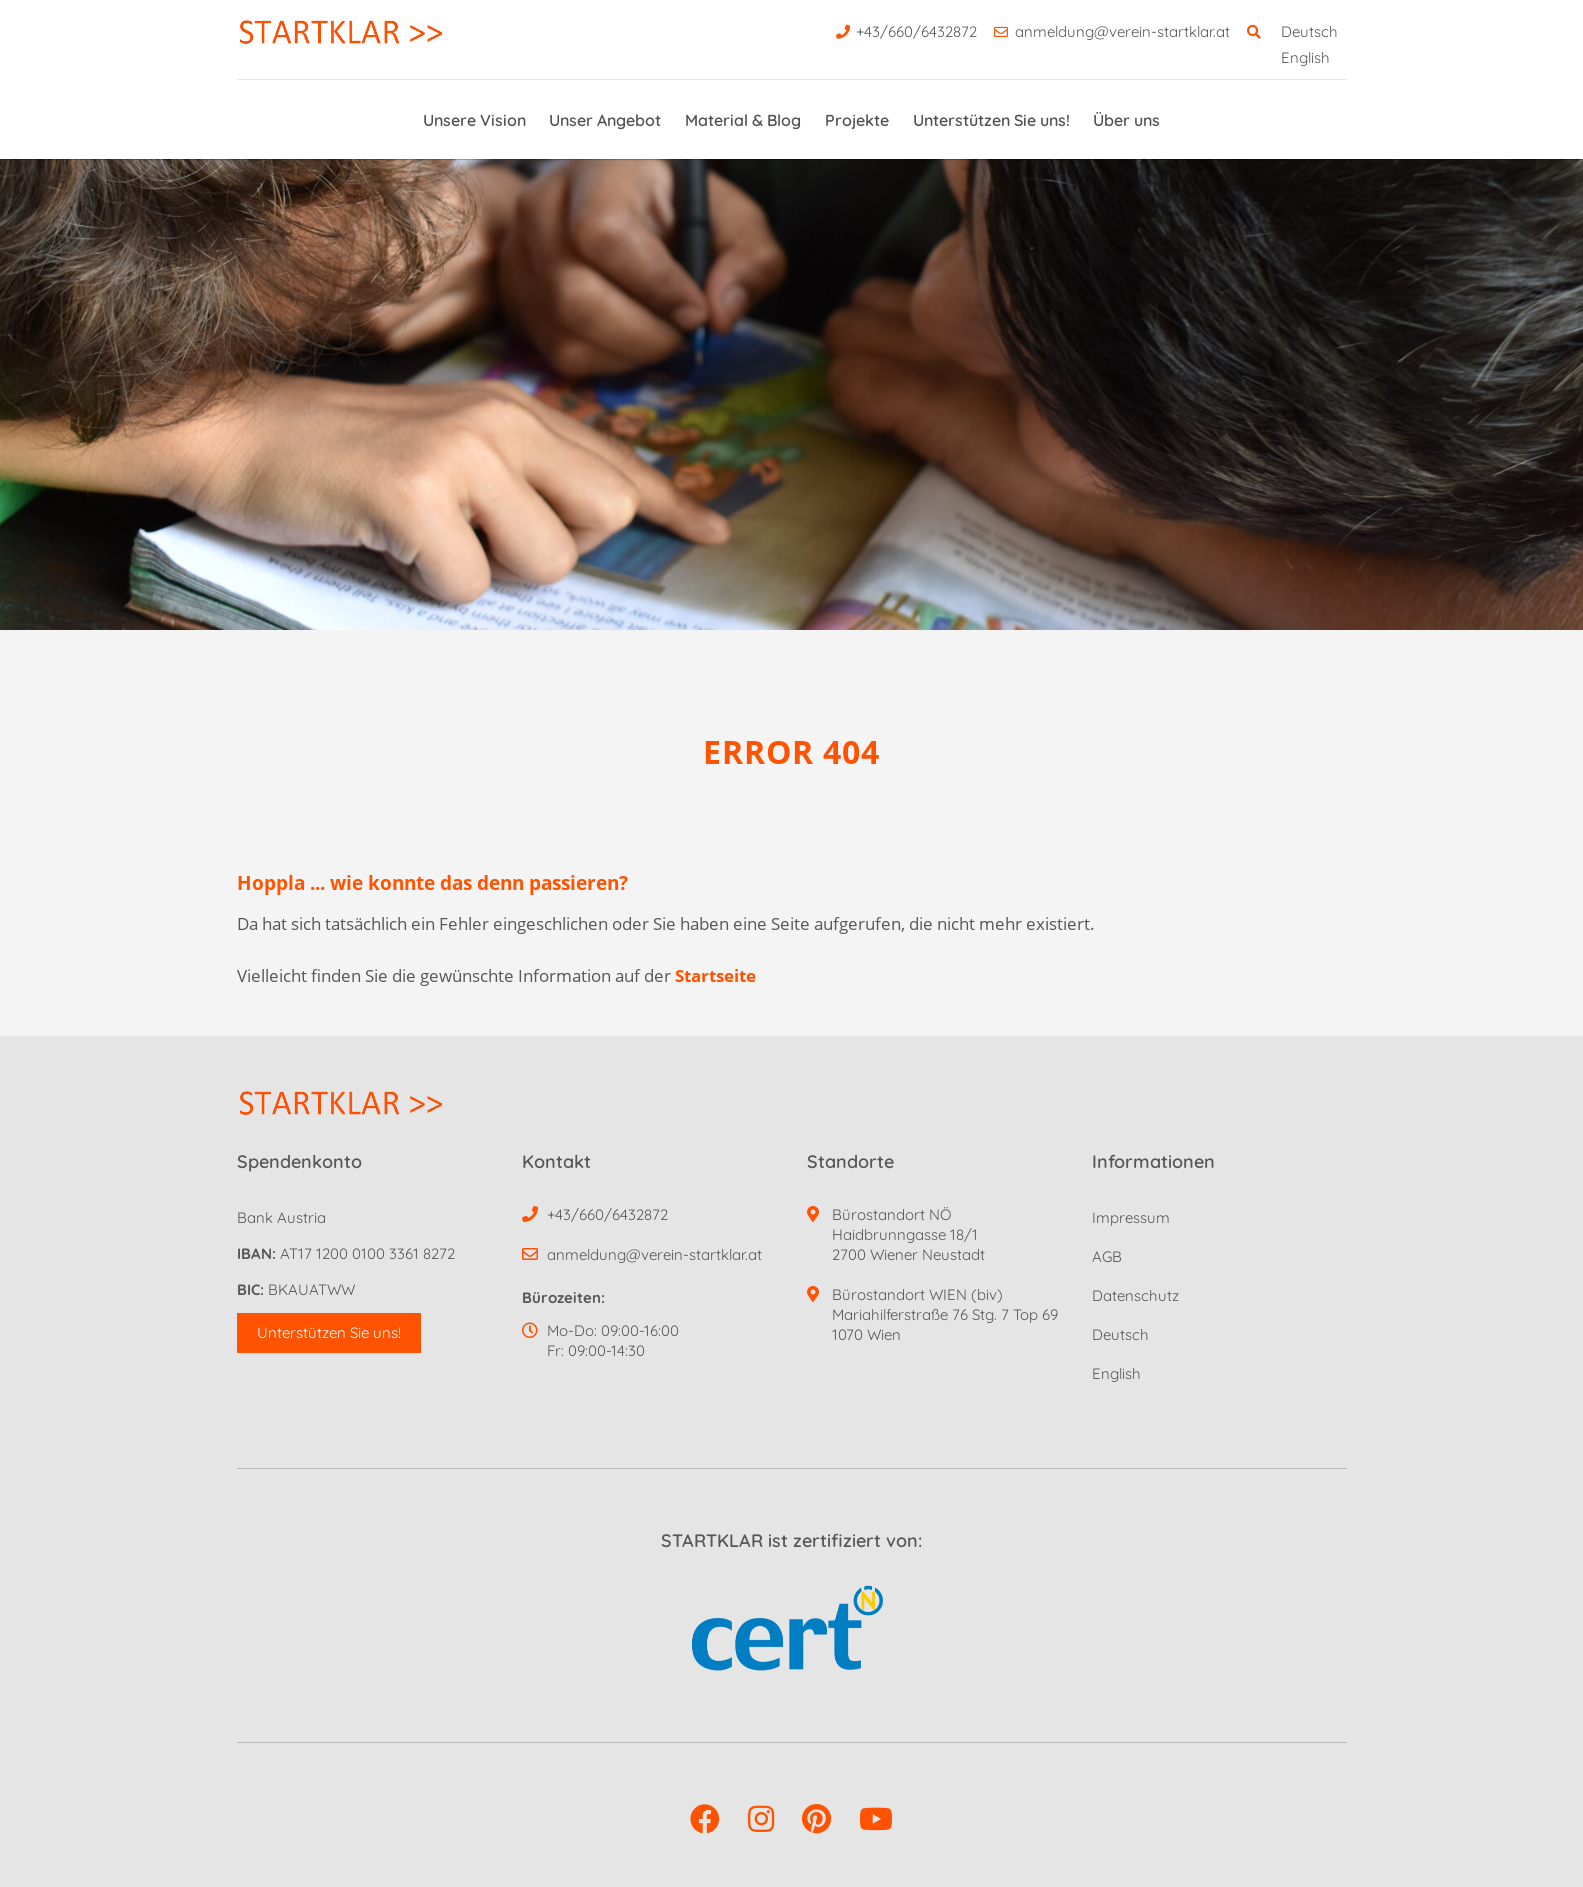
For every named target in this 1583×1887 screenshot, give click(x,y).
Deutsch (1309, 31)
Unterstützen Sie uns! (991, 120)
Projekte (857, 120)
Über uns (1126, 120)
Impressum (1131, 1217)
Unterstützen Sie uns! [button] (329, 1332)
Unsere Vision (474, 120)
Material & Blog (743, 120)
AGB (1107, 1256)
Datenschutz (1135, 1295)
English (1305, 57)
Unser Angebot (605, 120)
